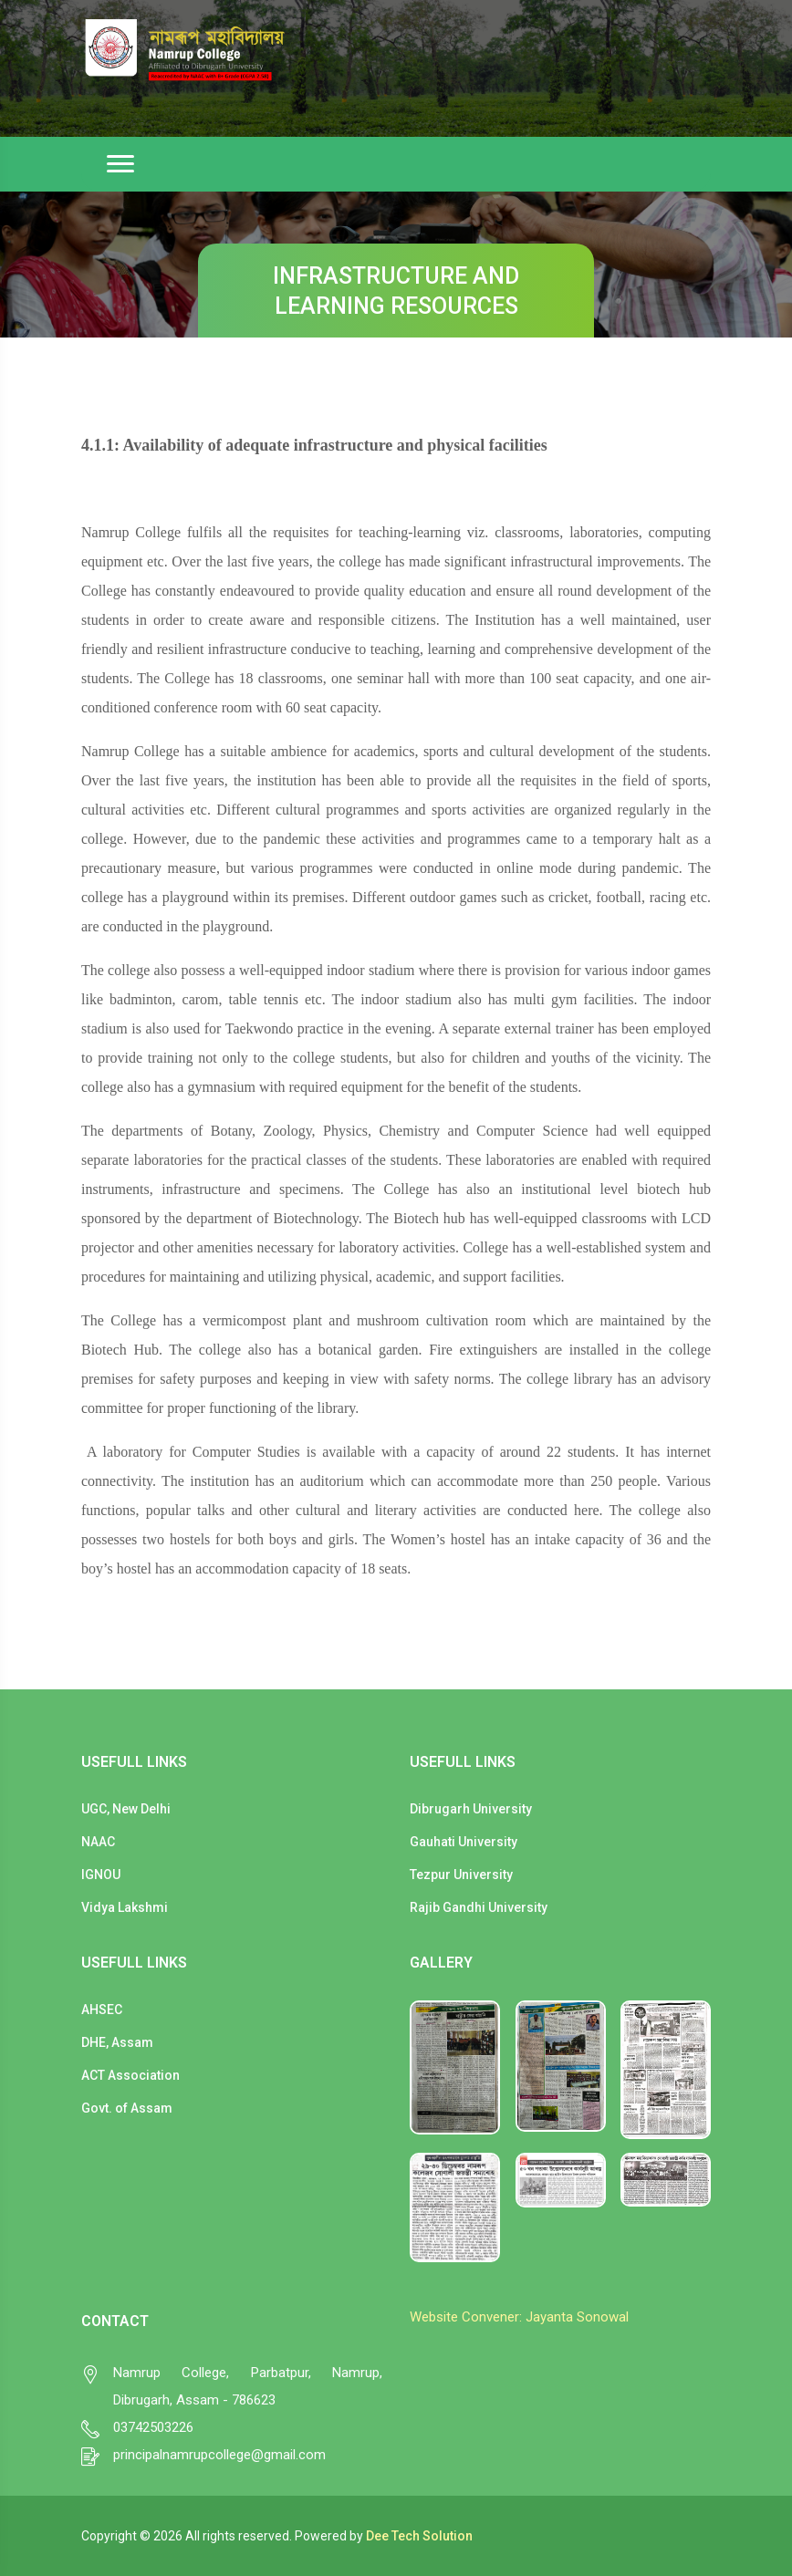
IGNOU (100, 1874)
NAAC (98, 1841)
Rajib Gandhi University (478, 1907)
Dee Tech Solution (419, 2536)
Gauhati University (463, 1841)
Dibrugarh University (471, 1809)
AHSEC (101, 2009)
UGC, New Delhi (126, 1809)
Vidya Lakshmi (124, 1907)
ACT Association (130, 2075)
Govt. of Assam (126, 2108)
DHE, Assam (117, 2042)
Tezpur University (461, 1874)
